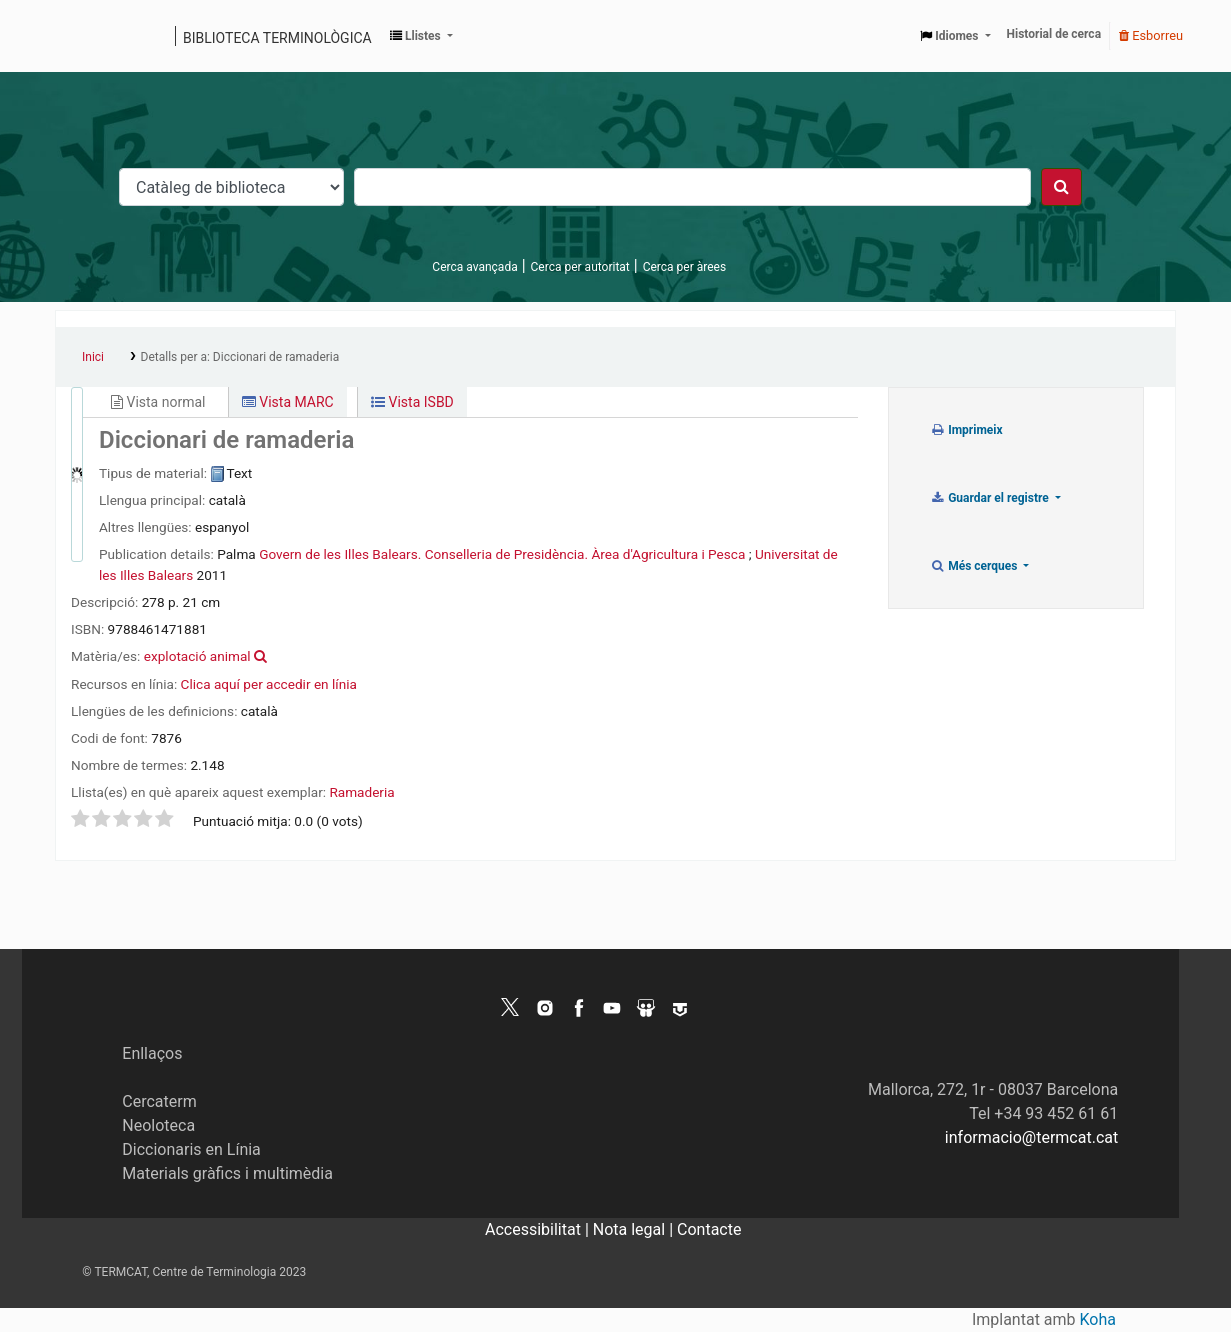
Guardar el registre (991, 498)
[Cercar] (1061, 187)
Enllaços (152, 1053)
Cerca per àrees (684, 267)
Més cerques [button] (975, 566)
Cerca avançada (474, 267)
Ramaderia (361, 792)
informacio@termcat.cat (1031, 1137)
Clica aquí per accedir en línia (269, 684)
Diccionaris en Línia (191, 1149)
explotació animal (197, 656)
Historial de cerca (1054, 34)
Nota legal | (635, 1229)
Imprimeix (966, 430)
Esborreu (1151, 35)
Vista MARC (288, 402)
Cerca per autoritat (580, 267)
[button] (421, 36)
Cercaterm (159, 1101)
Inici (93, 357)
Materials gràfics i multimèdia (227, 1173)
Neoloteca (158, 1125)
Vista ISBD (412, 402)
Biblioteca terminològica (277, 38)
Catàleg (77, 36)
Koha (1098, 1319)
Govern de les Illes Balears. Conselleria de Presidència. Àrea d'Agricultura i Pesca (502, 554)
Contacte (709, 1229)
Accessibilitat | (539, 1229)
